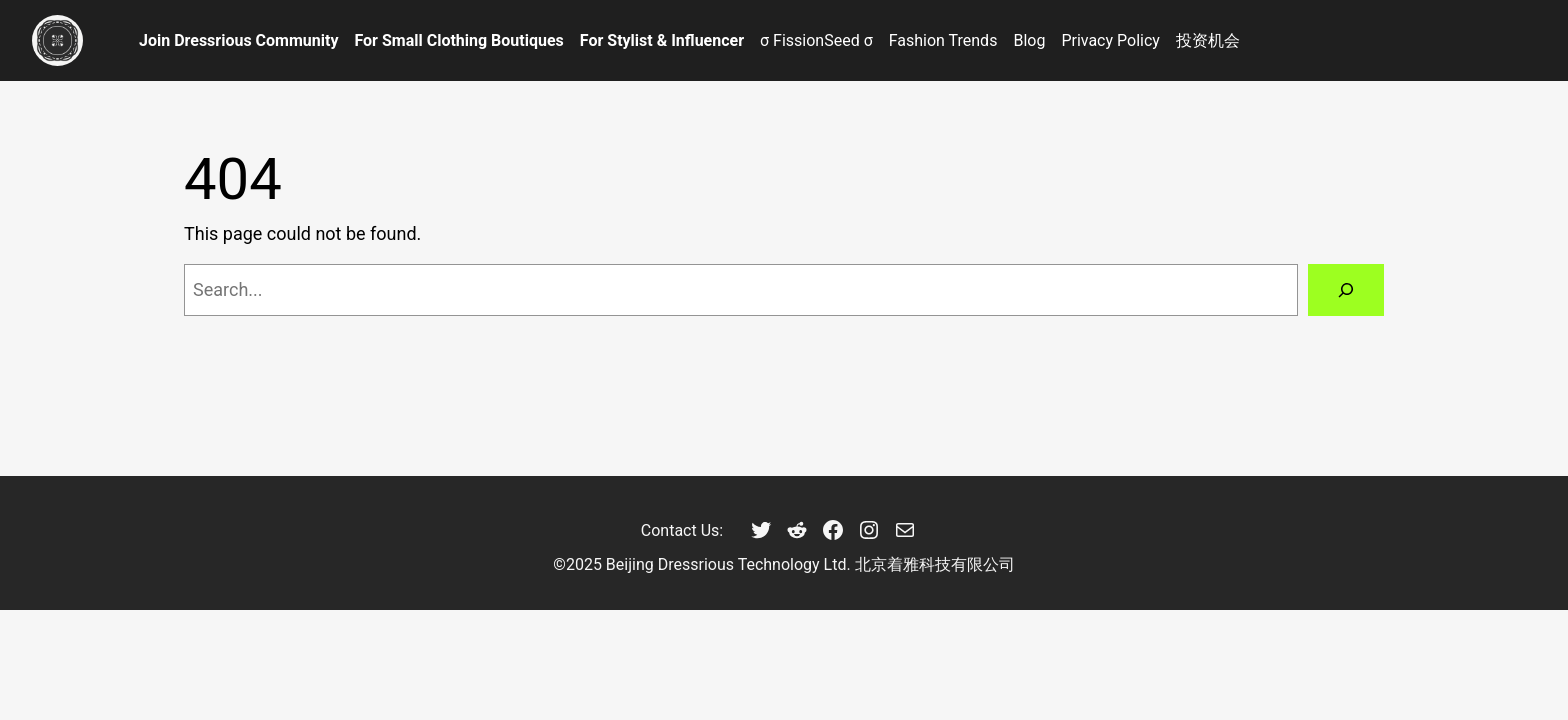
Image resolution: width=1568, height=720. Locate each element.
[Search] (1346, 290)
